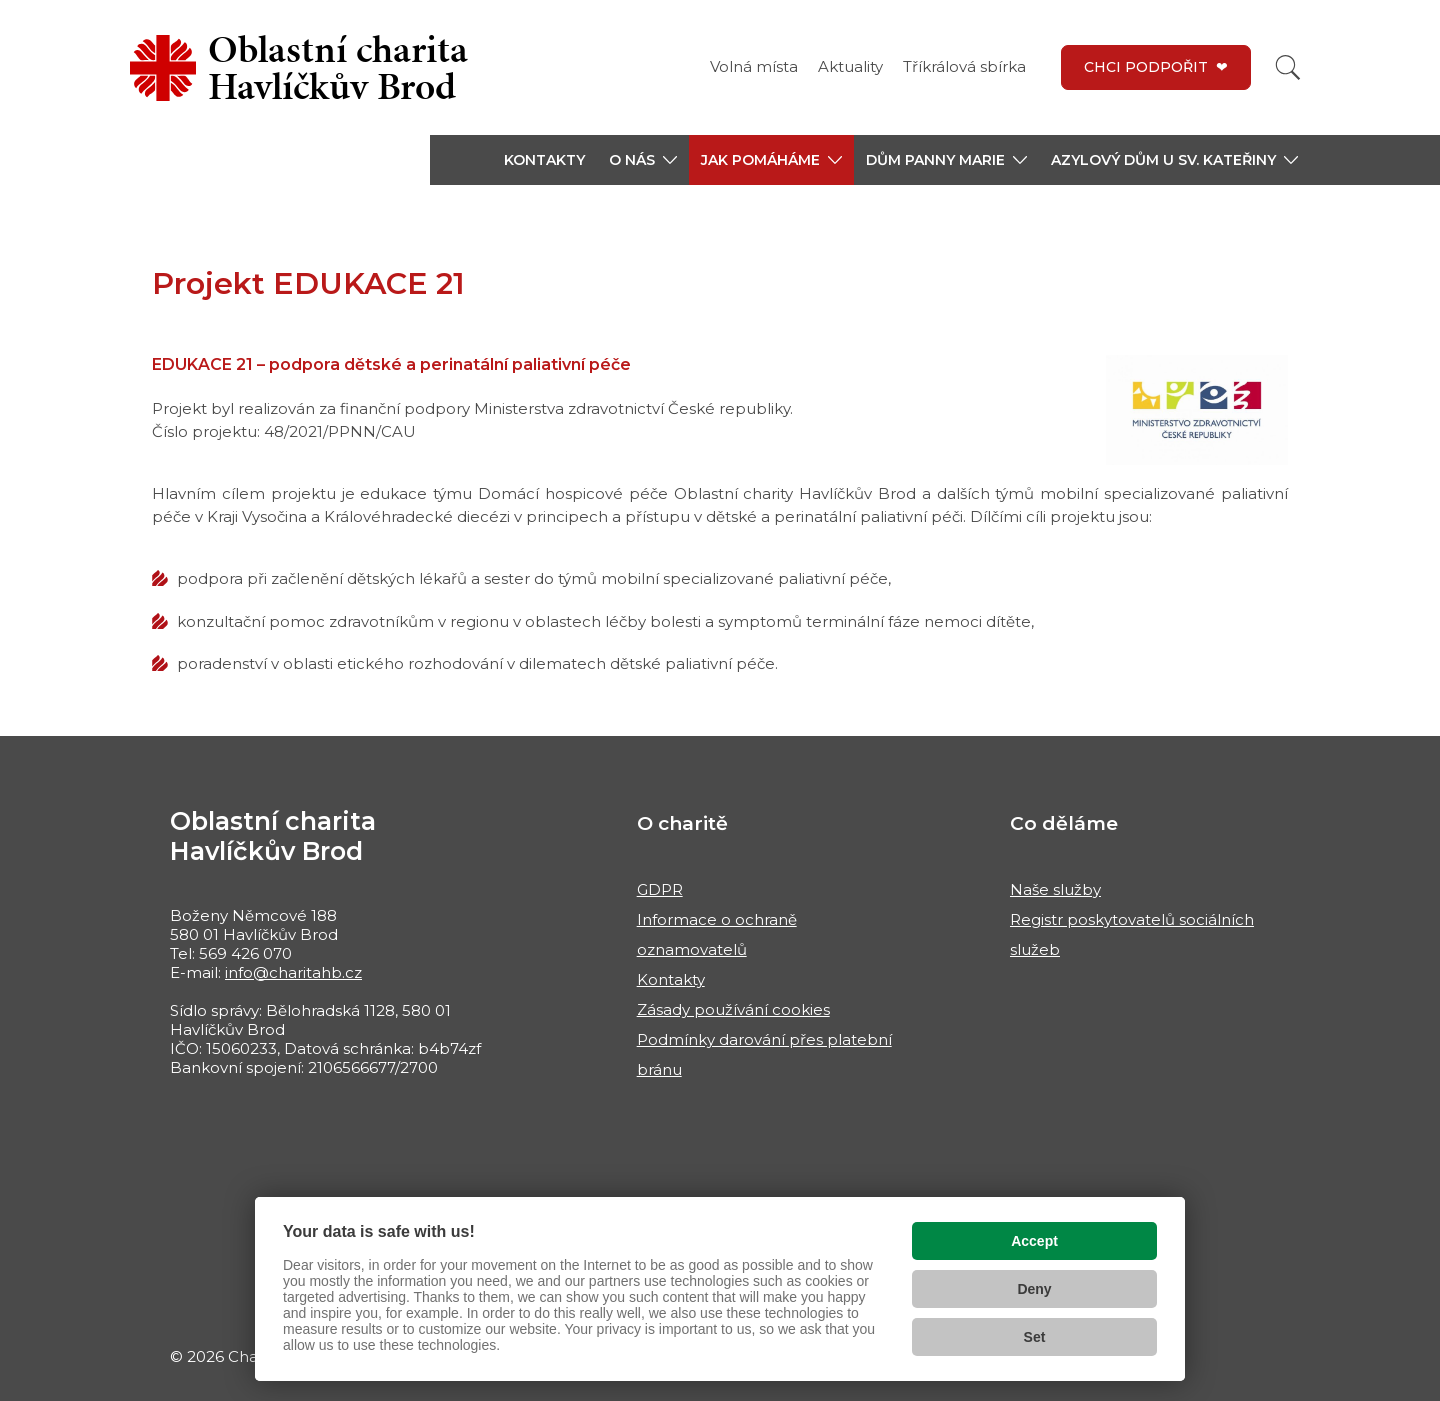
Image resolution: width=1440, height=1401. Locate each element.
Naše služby (1055, 889)
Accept (1034, 1241)
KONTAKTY (544, 160)
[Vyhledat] (1288, 67)
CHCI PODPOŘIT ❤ (1156, 67)
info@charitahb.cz (293, 972)
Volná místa (754, 66)
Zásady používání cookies (733, 1009)
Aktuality (850, 66)
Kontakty (671, 979)
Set (1035, 1337)
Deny (1034, 1289)
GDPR (660, 889)
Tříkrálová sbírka (964, 66)
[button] (643, 160)
